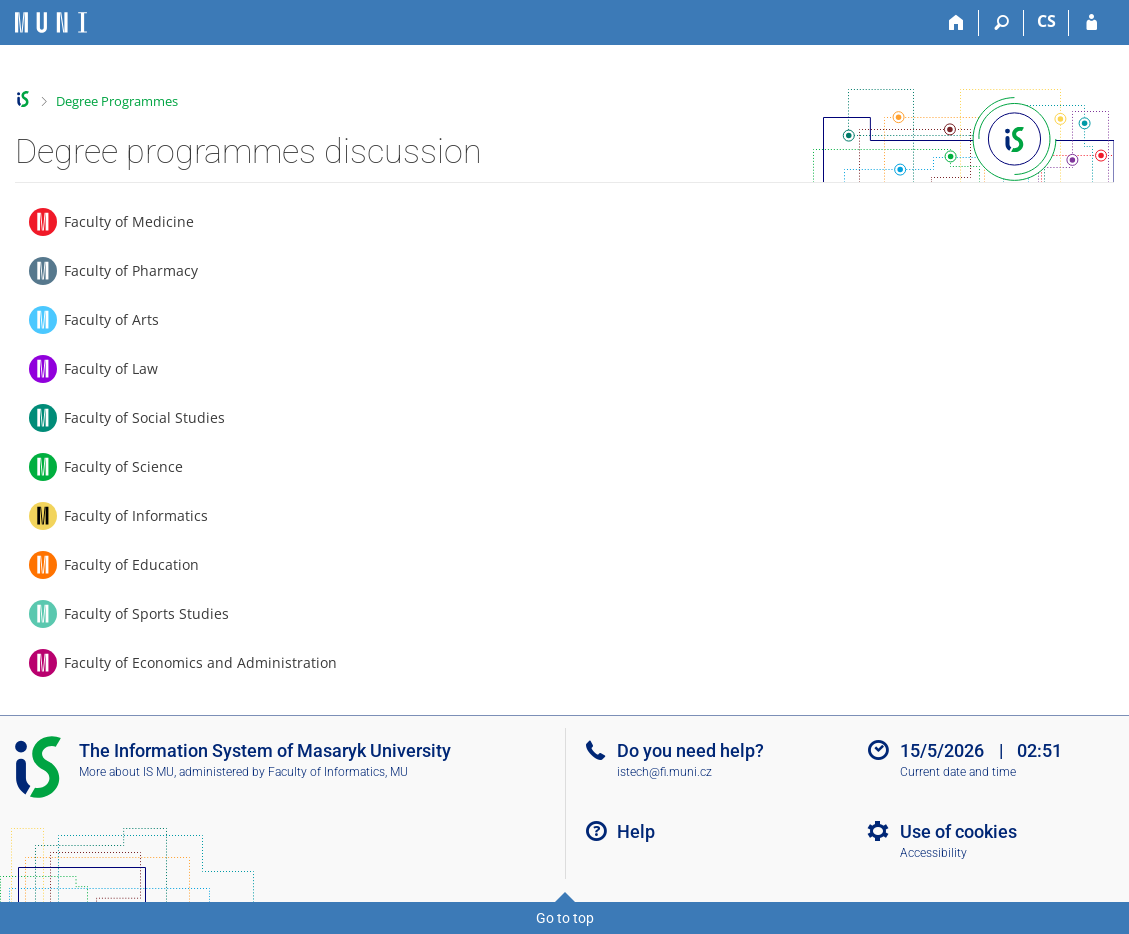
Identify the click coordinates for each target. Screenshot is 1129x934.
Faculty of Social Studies (144, 417)
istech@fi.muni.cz (664, 772)
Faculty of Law (111, 368)
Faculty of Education (131, 564)
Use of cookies (958, 831)
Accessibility (933, 853)
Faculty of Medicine (129, 221)
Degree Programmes (117, 101)
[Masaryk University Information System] (51, 22)
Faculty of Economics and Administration (200, 662)
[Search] (1001, 23)
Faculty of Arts (111, 319)
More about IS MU (126, 772)
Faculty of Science (123, 466)
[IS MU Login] (1091, 23)
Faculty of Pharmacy (131, 270)
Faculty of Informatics (136, 515)
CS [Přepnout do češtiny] (1046, 21)
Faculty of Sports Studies (146, 613)
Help (636, 831)
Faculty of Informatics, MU (338, 772)
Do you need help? (690, 750)
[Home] (956, 23)
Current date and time (958, 772)
